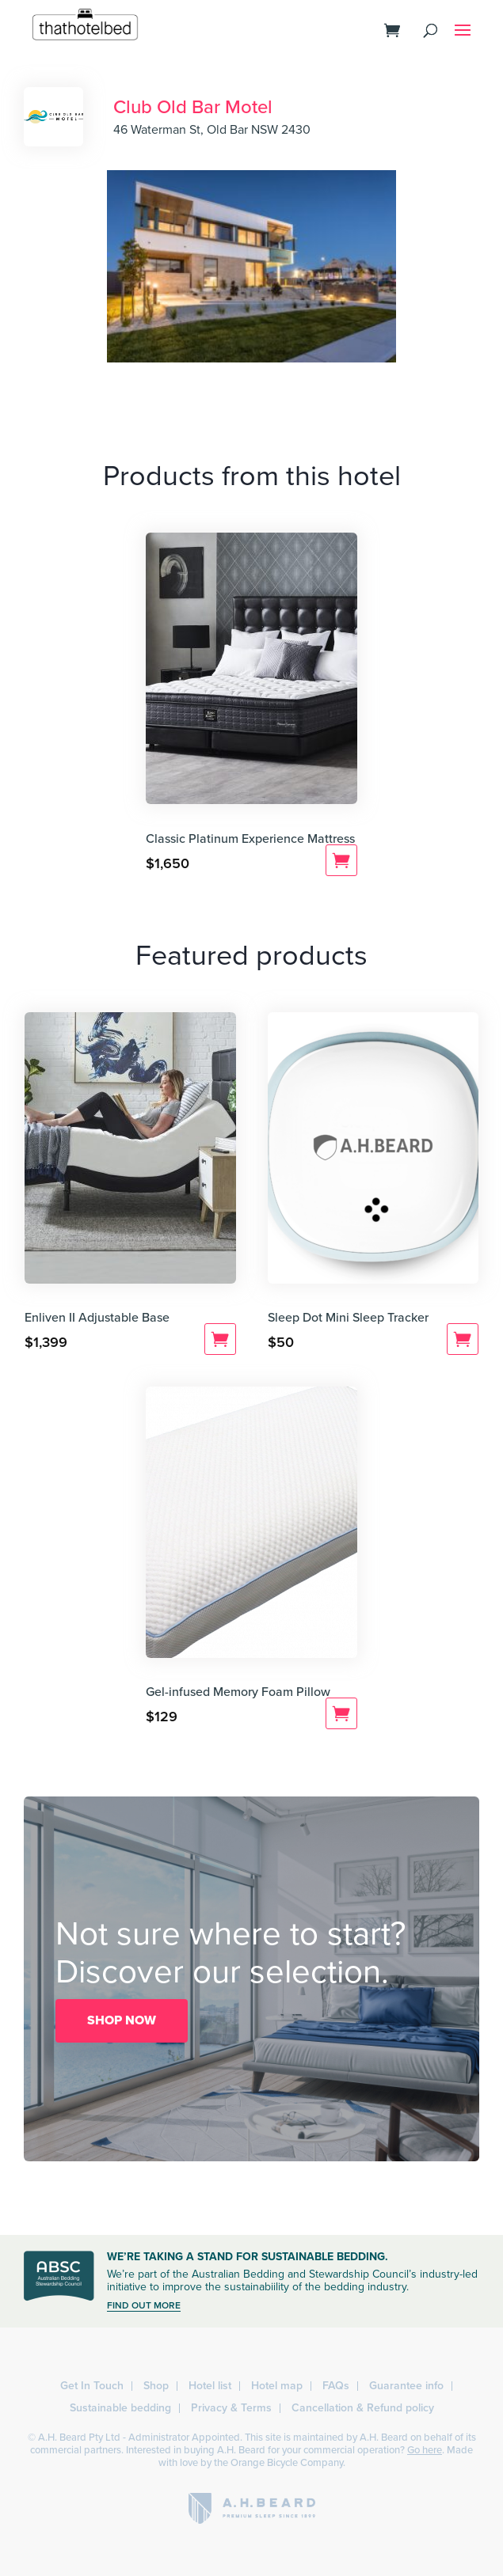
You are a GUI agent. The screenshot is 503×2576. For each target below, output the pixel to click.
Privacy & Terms (231, 2408)
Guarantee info (406, 2385)
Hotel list (210, 2385)
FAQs (335, 2385)
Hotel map (277, 2385)
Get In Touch (92, 2385)
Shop (156, 2385)
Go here (424, 2450)
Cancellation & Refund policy (363, 2408)
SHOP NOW (121, 2020)
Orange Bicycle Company (287, 2462)
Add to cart (341, 860)
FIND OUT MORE (144, 2305)
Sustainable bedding (120, 2408)
